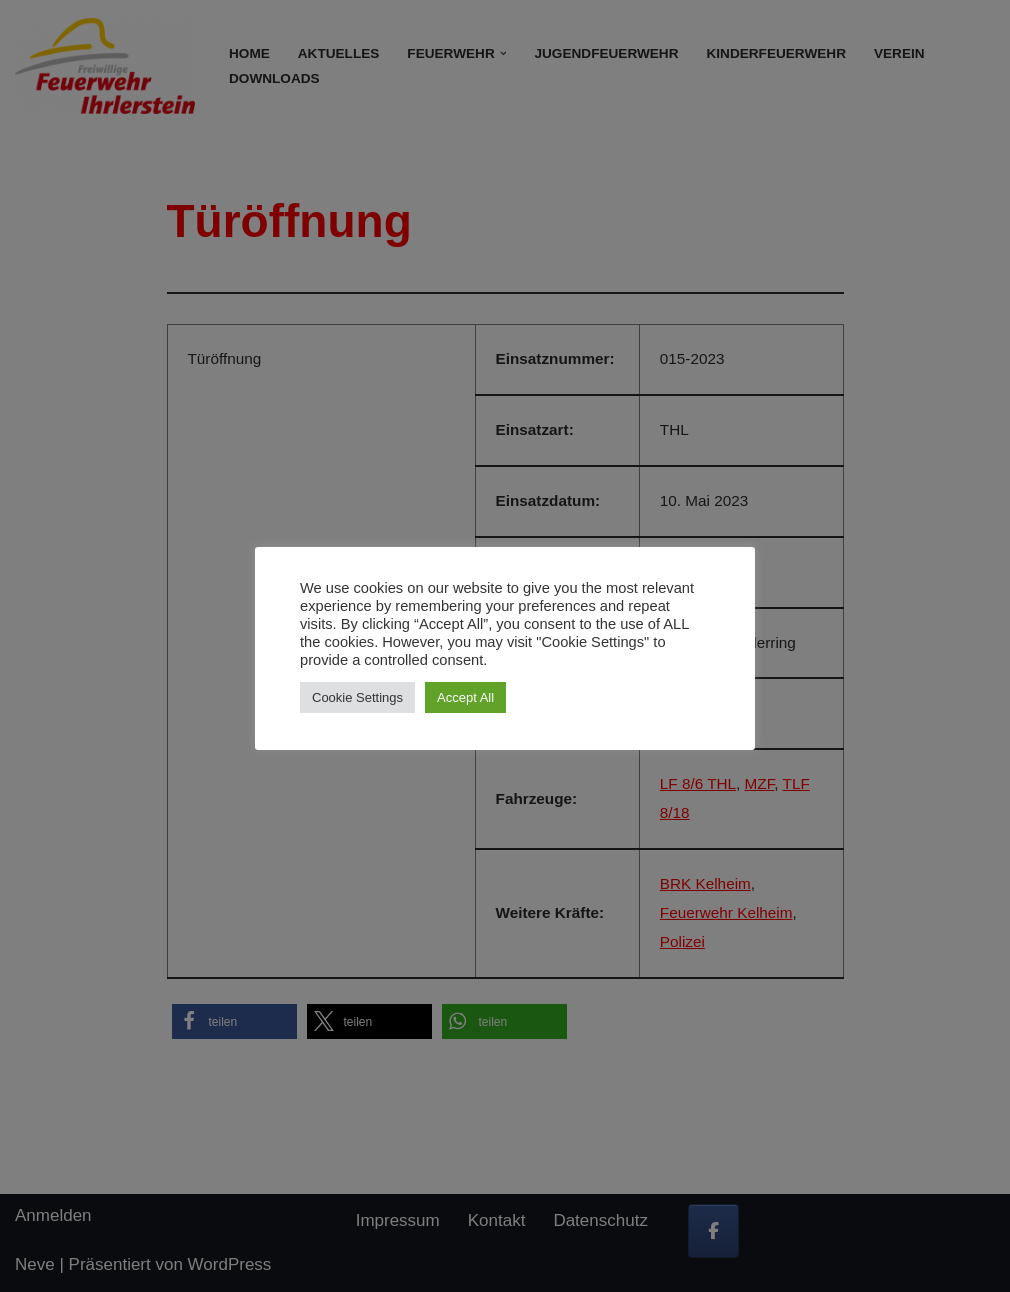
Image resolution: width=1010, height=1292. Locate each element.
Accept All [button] (465, 697)
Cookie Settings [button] (357, 697)
